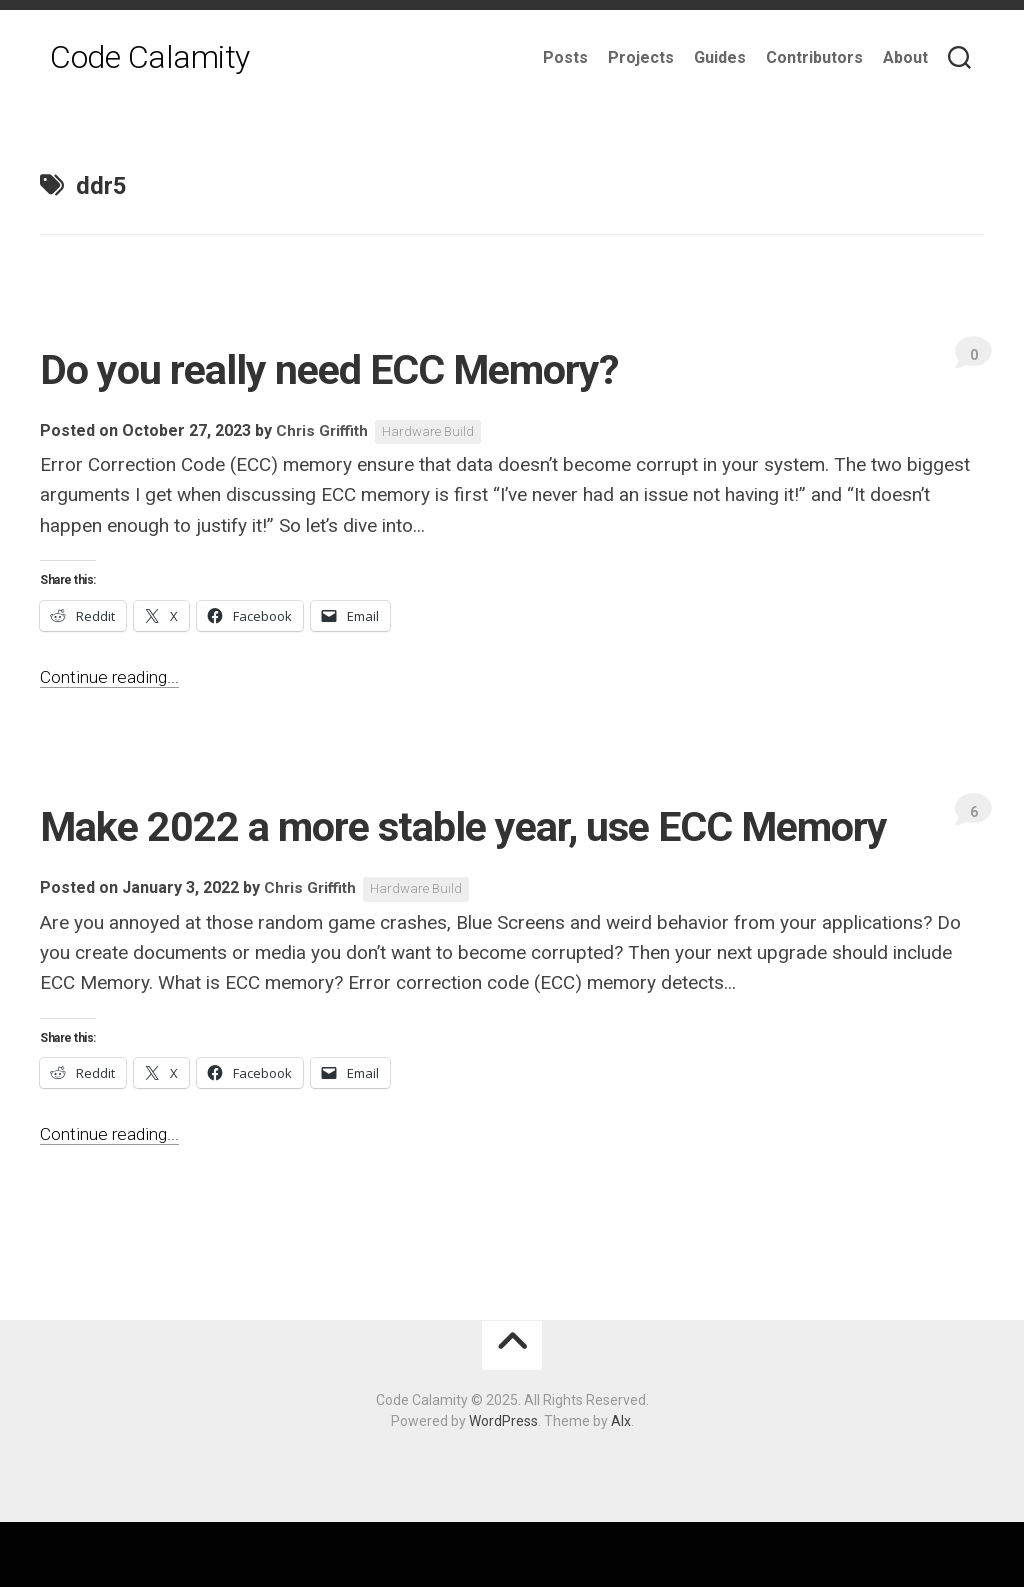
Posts (565, 57)
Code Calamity (150, 60)
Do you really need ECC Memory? (398, 367)
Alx (621, 1486)
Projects (641, 57)
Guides (720, 57)
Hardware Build (434, 432)
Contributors (814, 57)
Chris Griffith (324, 431)
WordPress (503, 1486)
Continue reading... (115, 676)
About (905, 57)
